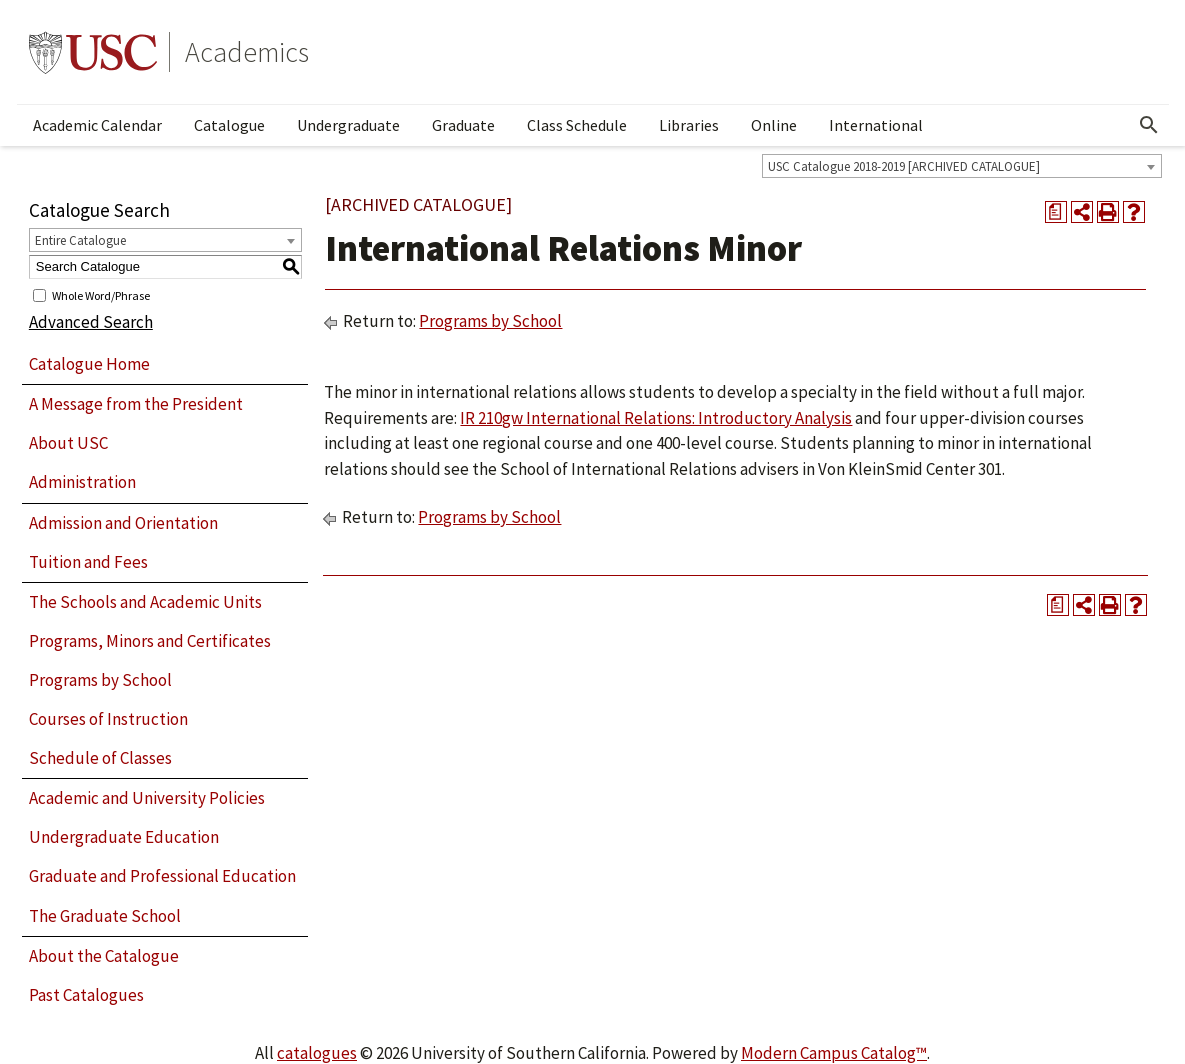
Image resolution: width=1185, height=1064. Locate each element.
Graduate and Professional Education (162, 876)
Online (774, 125)
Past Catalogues (86, 995)
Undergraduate (348, 125)
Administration (82, 482)
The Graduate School (105, 916)
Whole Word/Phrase (101, 294)
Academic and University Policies (147, 798)
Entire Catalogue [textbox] (80, 240)
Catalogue (229, 125)
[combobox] (962, 166)
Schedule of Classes (100, 758)
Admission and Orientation (123, 523)
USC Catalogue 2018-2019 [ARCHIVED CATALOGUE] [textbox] (904, 166)
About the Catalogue (104, 956)
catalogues (317, 1053)
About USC (68, 443)
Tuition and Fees (88, 562)
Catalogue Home (89, 364)
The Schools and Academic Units (145, 602)
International (876, 125)
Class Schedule (577, 125)
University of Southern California (93, 52)
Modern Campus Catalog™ (834, 1053)
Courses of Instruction (108, 719)
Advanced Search (91, 322)
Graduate (463, 125)
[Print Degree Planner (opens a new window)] (1056, 212)
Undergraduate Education (124, 837)
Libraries (689, 125)
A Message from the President (136, 404)
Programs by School (100, 680)
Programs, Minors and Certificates (150, 641)
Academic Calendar (97, 125)
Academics (247, 52)
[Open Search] (1149, 125)
